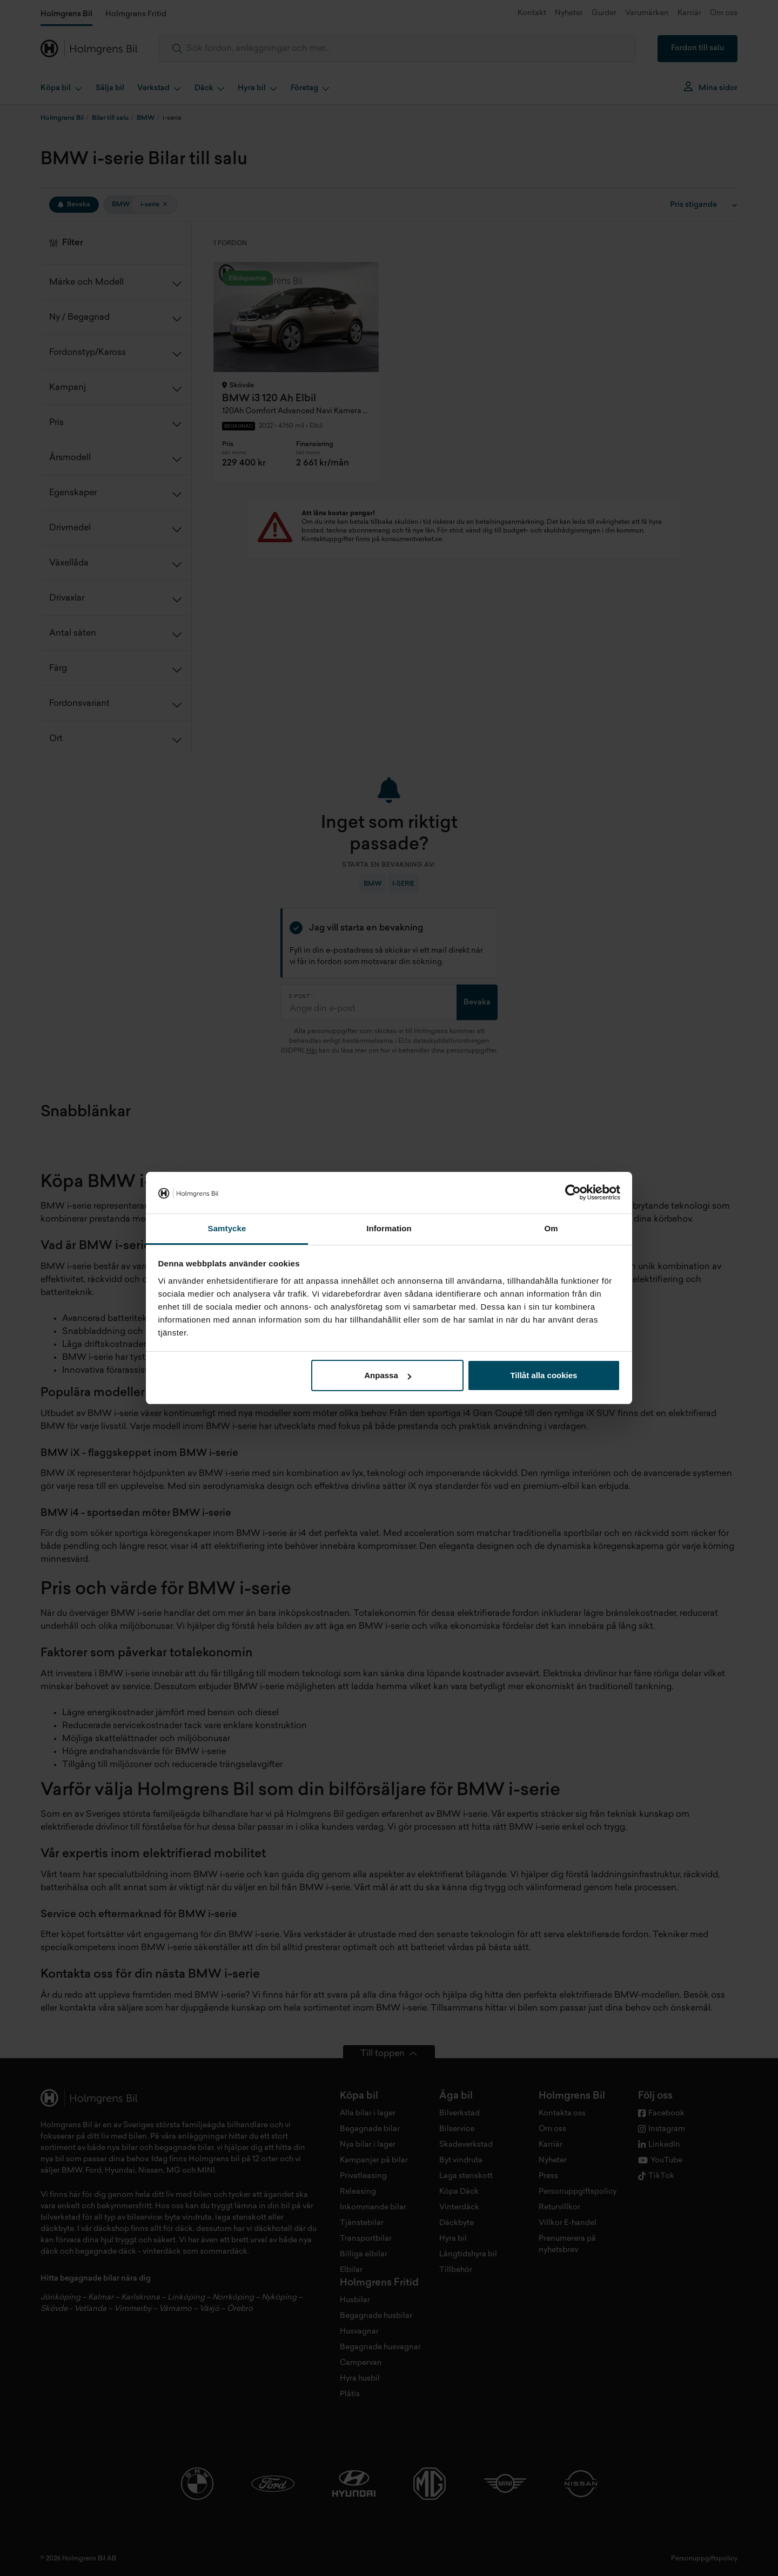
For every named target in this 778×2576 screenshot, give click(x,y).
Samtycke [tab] (227, 1228)
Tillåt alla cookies (543, 1375)
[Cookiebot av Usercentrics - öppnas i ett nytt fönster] (573, 1193)
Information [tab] (389, 1228)
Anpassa (387, 1375)
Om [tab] (551, 1228)
